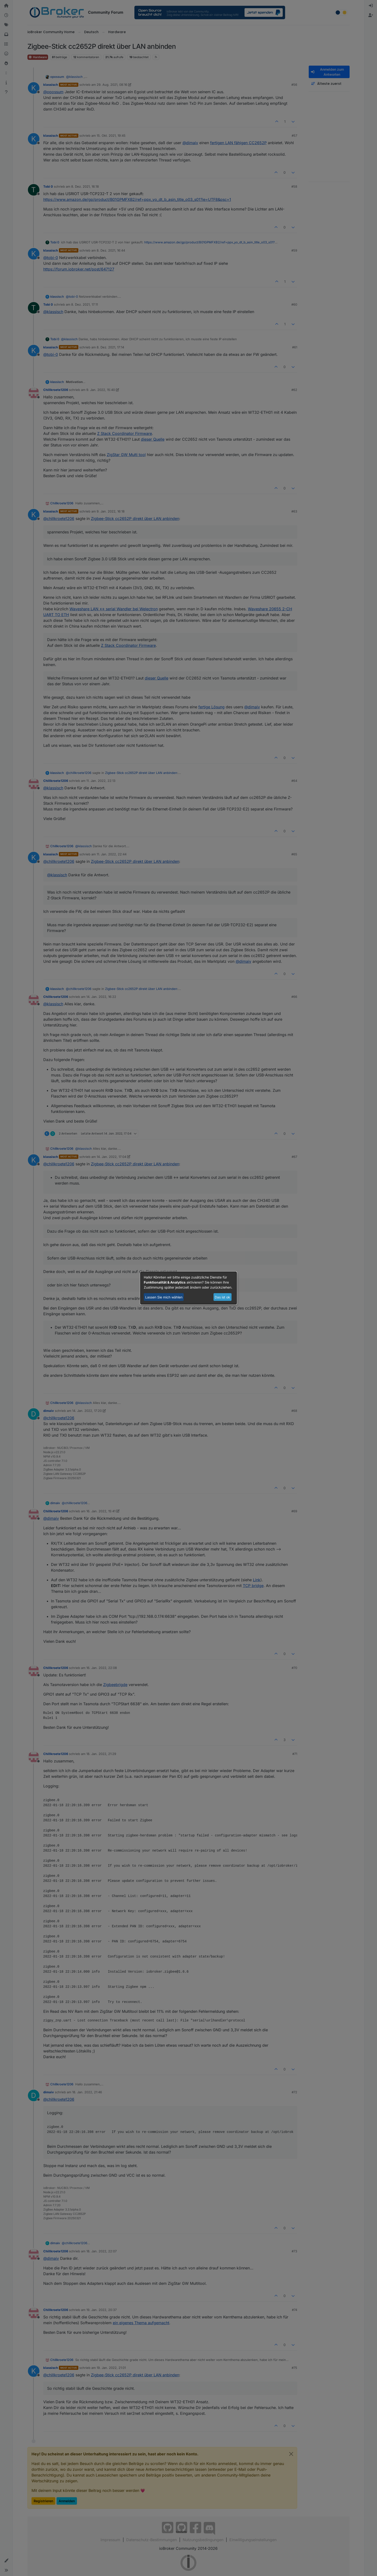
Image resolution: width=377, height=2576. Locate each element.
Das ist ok (222, 1297)
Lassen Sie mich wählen (163, 1297)
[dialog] (188, 1288)
